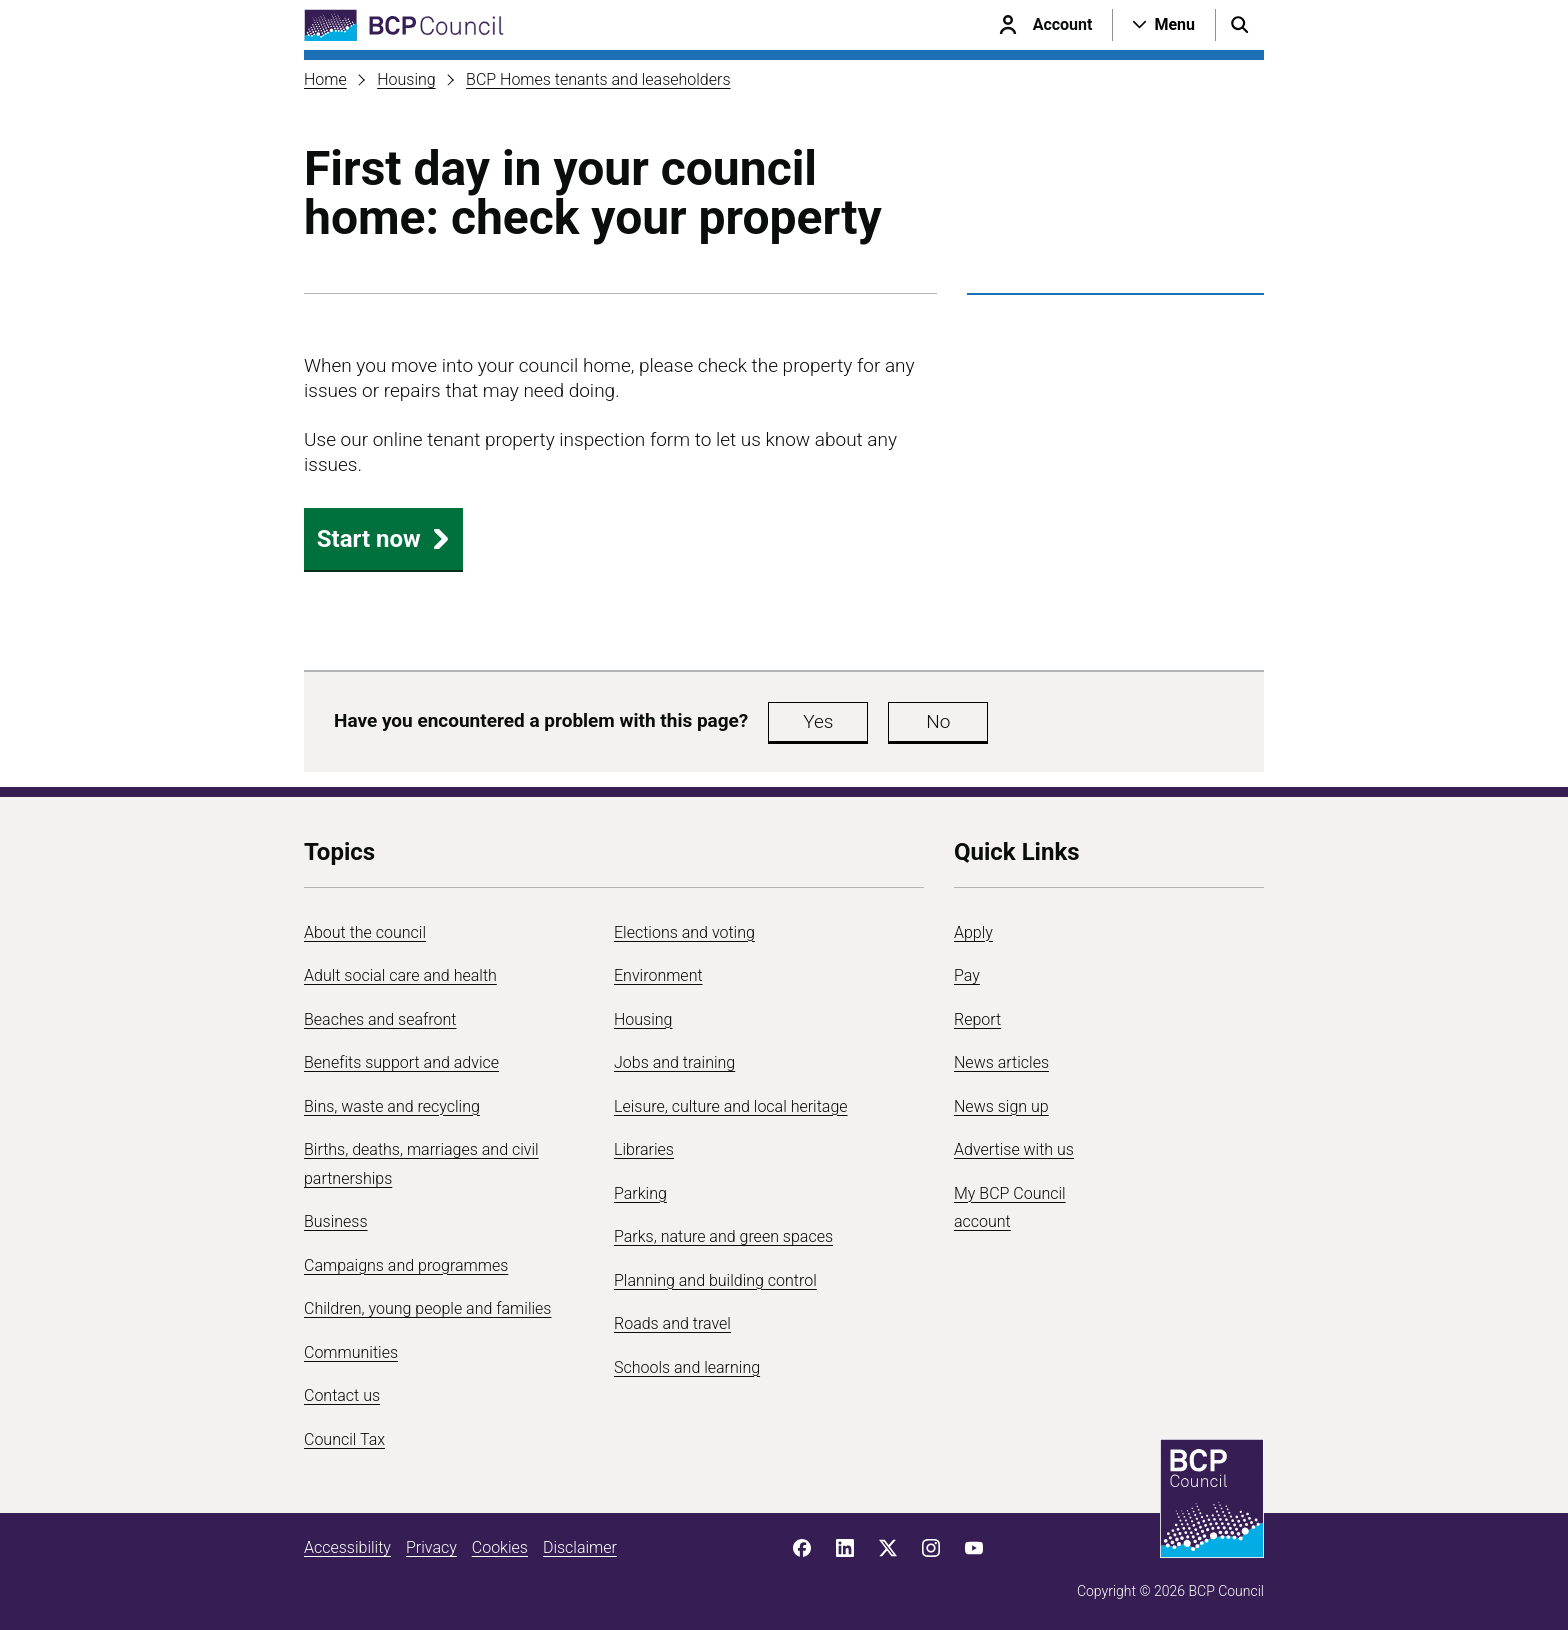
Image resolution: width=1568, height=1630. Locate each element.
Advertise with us (1014, 1149)
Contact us (342, 1395)
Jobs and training (674, 1062)
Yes (818, 721)
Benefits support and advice (401, 1062)
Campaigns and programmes (406, 1265)
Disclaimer (580, 1547)
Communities (351, 1352)
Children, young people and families (427, 1308)
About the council (365, 932)
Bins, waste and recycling (392, 1106)
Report (977, 1019)
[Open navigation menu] (1164, 25)
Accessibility (347, 1547)
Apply (973, 932)
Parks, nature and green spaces (723, 1236)
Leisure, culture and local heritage (731, 1106)
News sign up (1001, 1106)
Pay (967, 975)
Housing (406, 79)
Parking (640, 1193)
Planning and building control (715, 1280)
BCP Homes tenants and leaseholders (598, 79)
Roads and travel (672, 1323)
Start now (384, 539)
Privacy (431, 1547)
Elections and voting (684, 932)
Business (336, 1221)
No (938, 721)
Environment (658, 975)
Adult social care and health (400, 975)
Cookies (500, 1547)
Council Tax (344, 1439)
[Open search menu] (1240, 25)
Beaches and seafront (380, 1019)
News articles (1001, 1062)
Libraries (644, 1149)
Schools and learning (687, 1367)
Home (325, 79)
